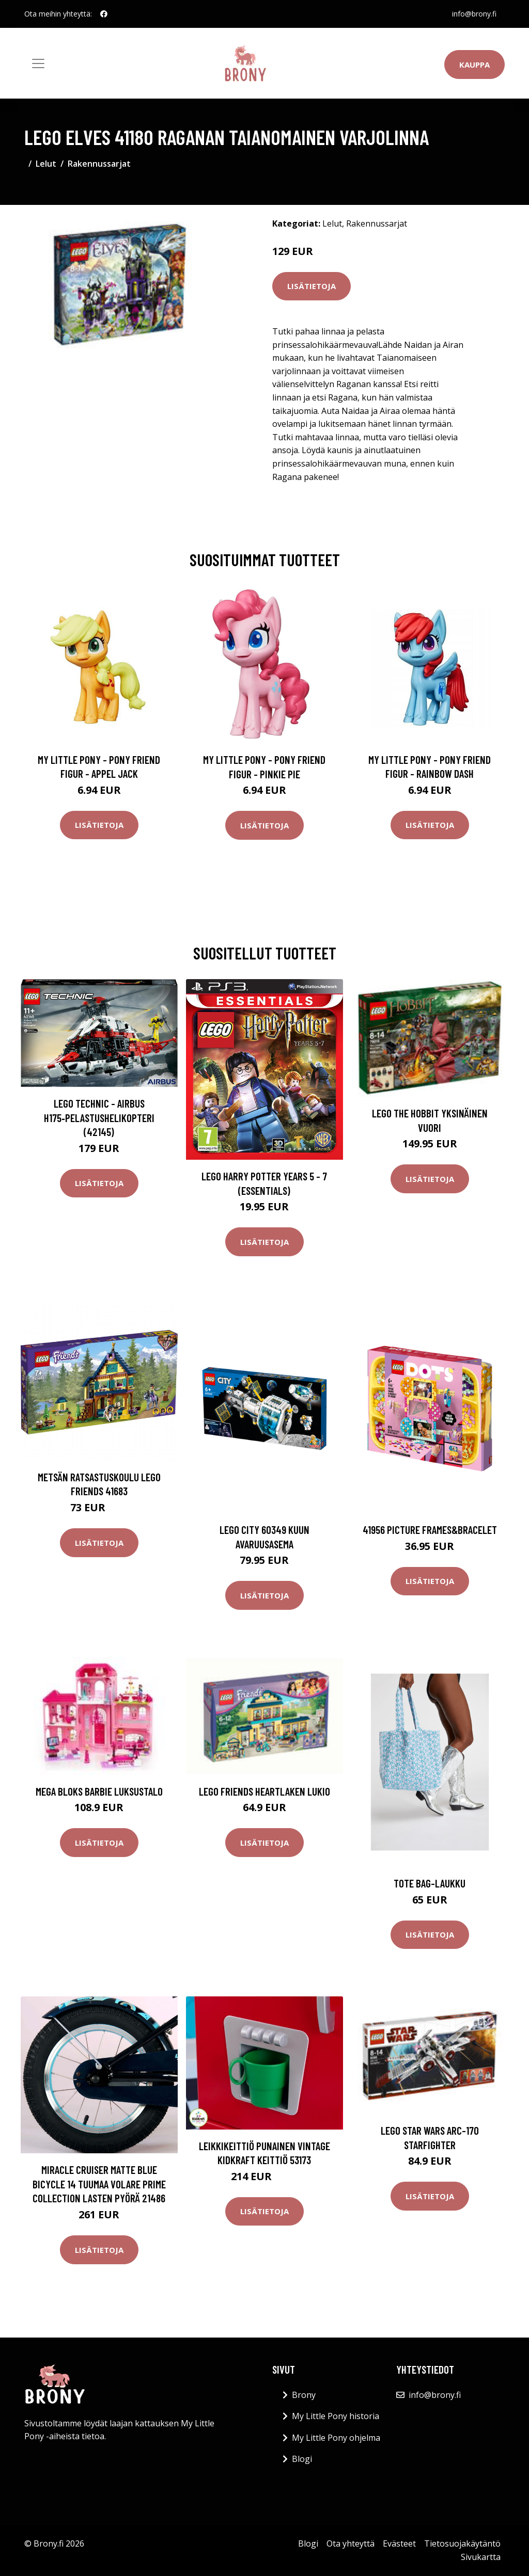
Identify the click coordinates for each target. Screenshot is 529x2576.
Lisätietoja (311, 286)
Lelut (46, 163)
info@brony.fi (474, 14)
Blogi (302, 2459)
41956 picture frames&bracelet (430, 1529)
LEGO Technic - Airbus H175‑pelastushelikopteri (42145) (99, 1117)
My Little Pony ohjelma (336, 2437)
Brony (304, 2395)
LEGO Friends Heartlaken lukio (264, 1791)
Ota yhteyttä (350, 2543)
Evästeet (399, 2543)
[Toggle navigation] (38, 63)
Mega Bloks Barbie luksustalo (99, 1791)
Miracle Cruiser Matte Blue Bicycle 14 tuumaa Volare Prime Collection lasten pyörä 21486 (99, 2183)
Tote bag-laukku (429, 1883)
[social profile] (104, 14)
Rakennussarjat (99, 163)
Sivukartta (481, 2557)
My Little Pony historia (335, 2416)
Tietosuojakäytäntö (462, 2543)
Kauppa (474, 64)
